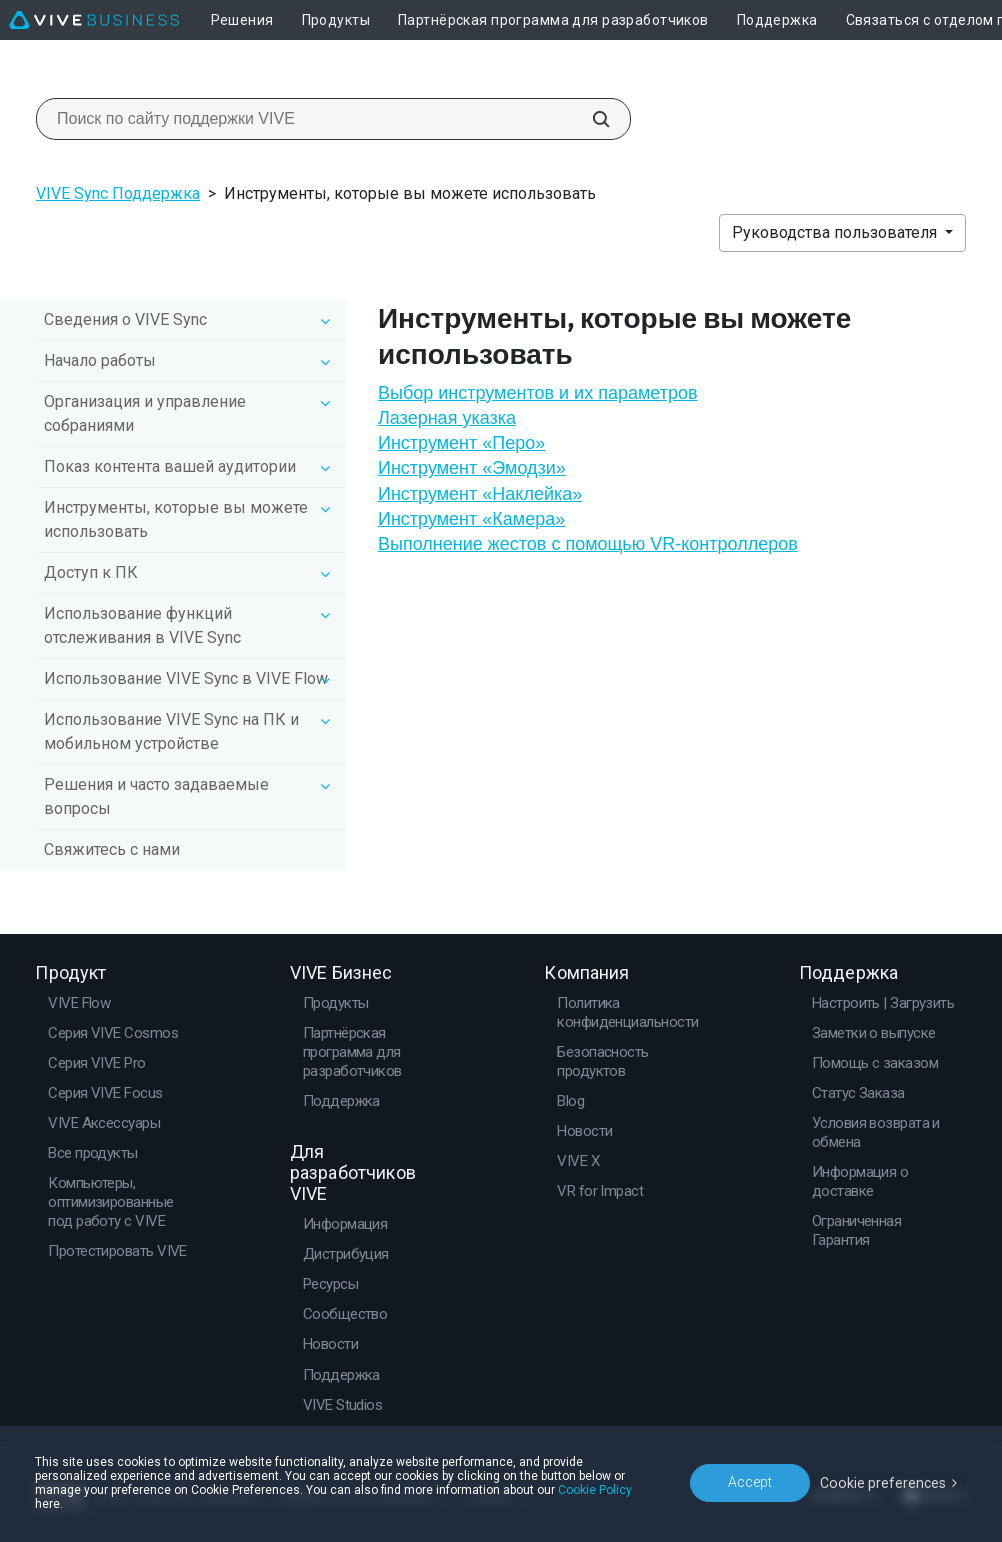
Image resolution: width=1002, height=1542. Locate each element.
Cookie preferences (884, 1482)
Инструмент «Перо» (461, 443)
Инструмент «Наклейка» (480, 494)
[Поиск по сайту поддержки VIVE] (590, 119)
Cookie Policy (595, 1490)
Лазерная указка (447, 418)
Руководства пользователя (836, 232)
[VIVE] (94, 20)
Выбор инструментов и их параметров (538, 393)
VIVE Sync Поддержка (118, 193)
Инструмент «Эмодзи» (472, 468)
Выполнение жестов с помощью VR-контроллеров (588, 544)
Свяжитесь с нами (112, 849)
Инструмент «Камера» (471, 519)
